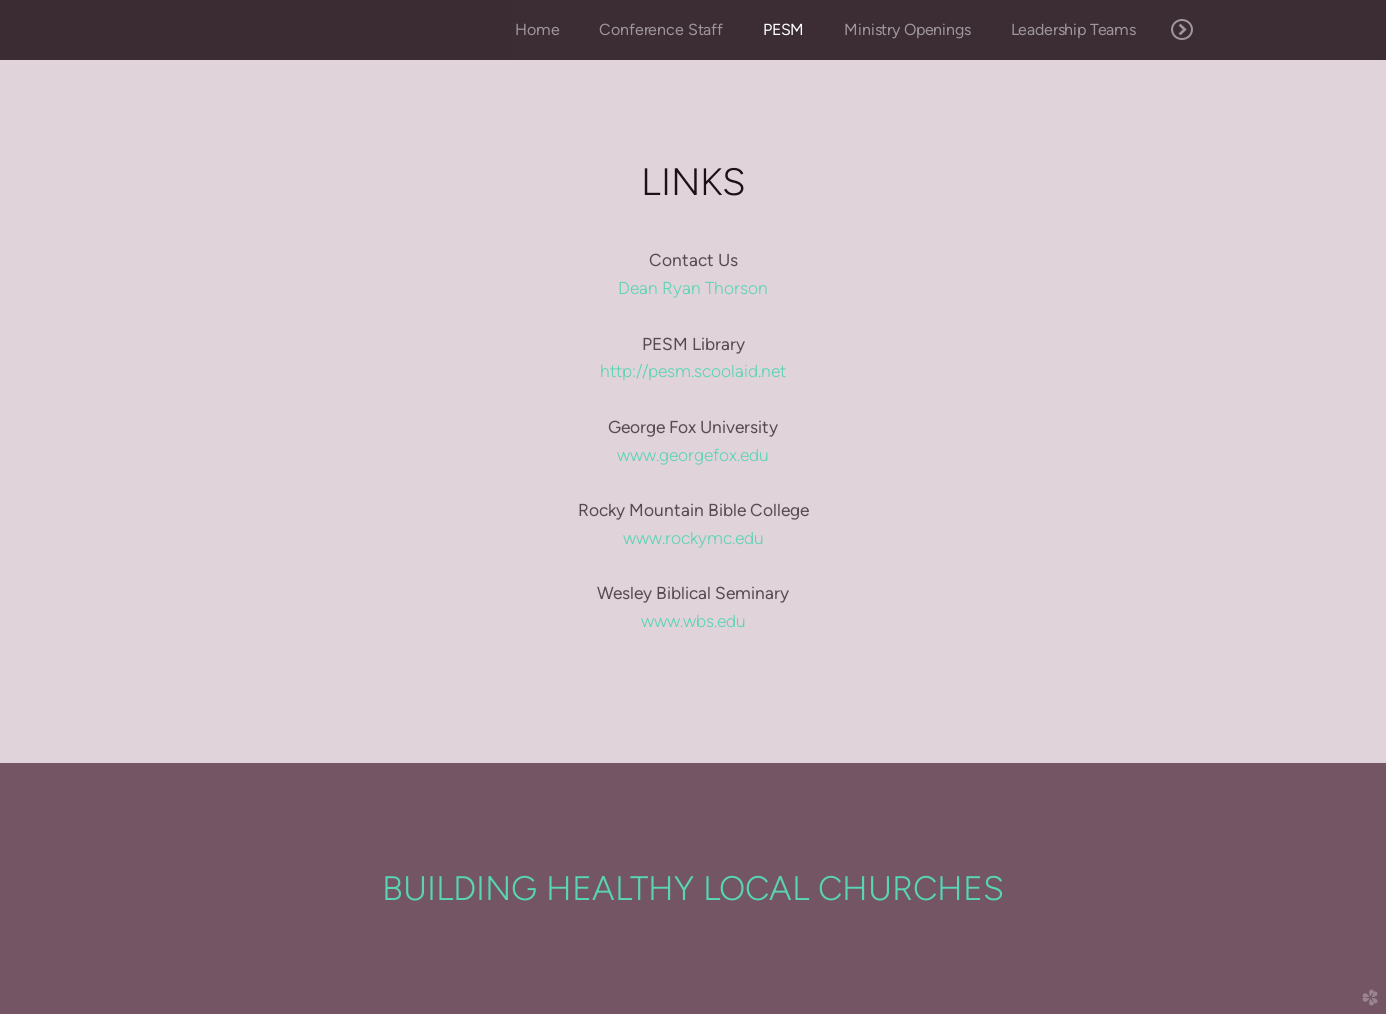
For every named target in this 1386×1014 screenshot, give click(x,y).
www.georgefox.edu (693, 455)
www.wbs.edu (693, 621)
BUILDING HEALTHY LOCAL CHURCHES (693, 888)
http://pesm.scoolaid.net (693, 371)
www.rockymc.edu (693, 538)
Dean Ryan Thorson (693, 288)
